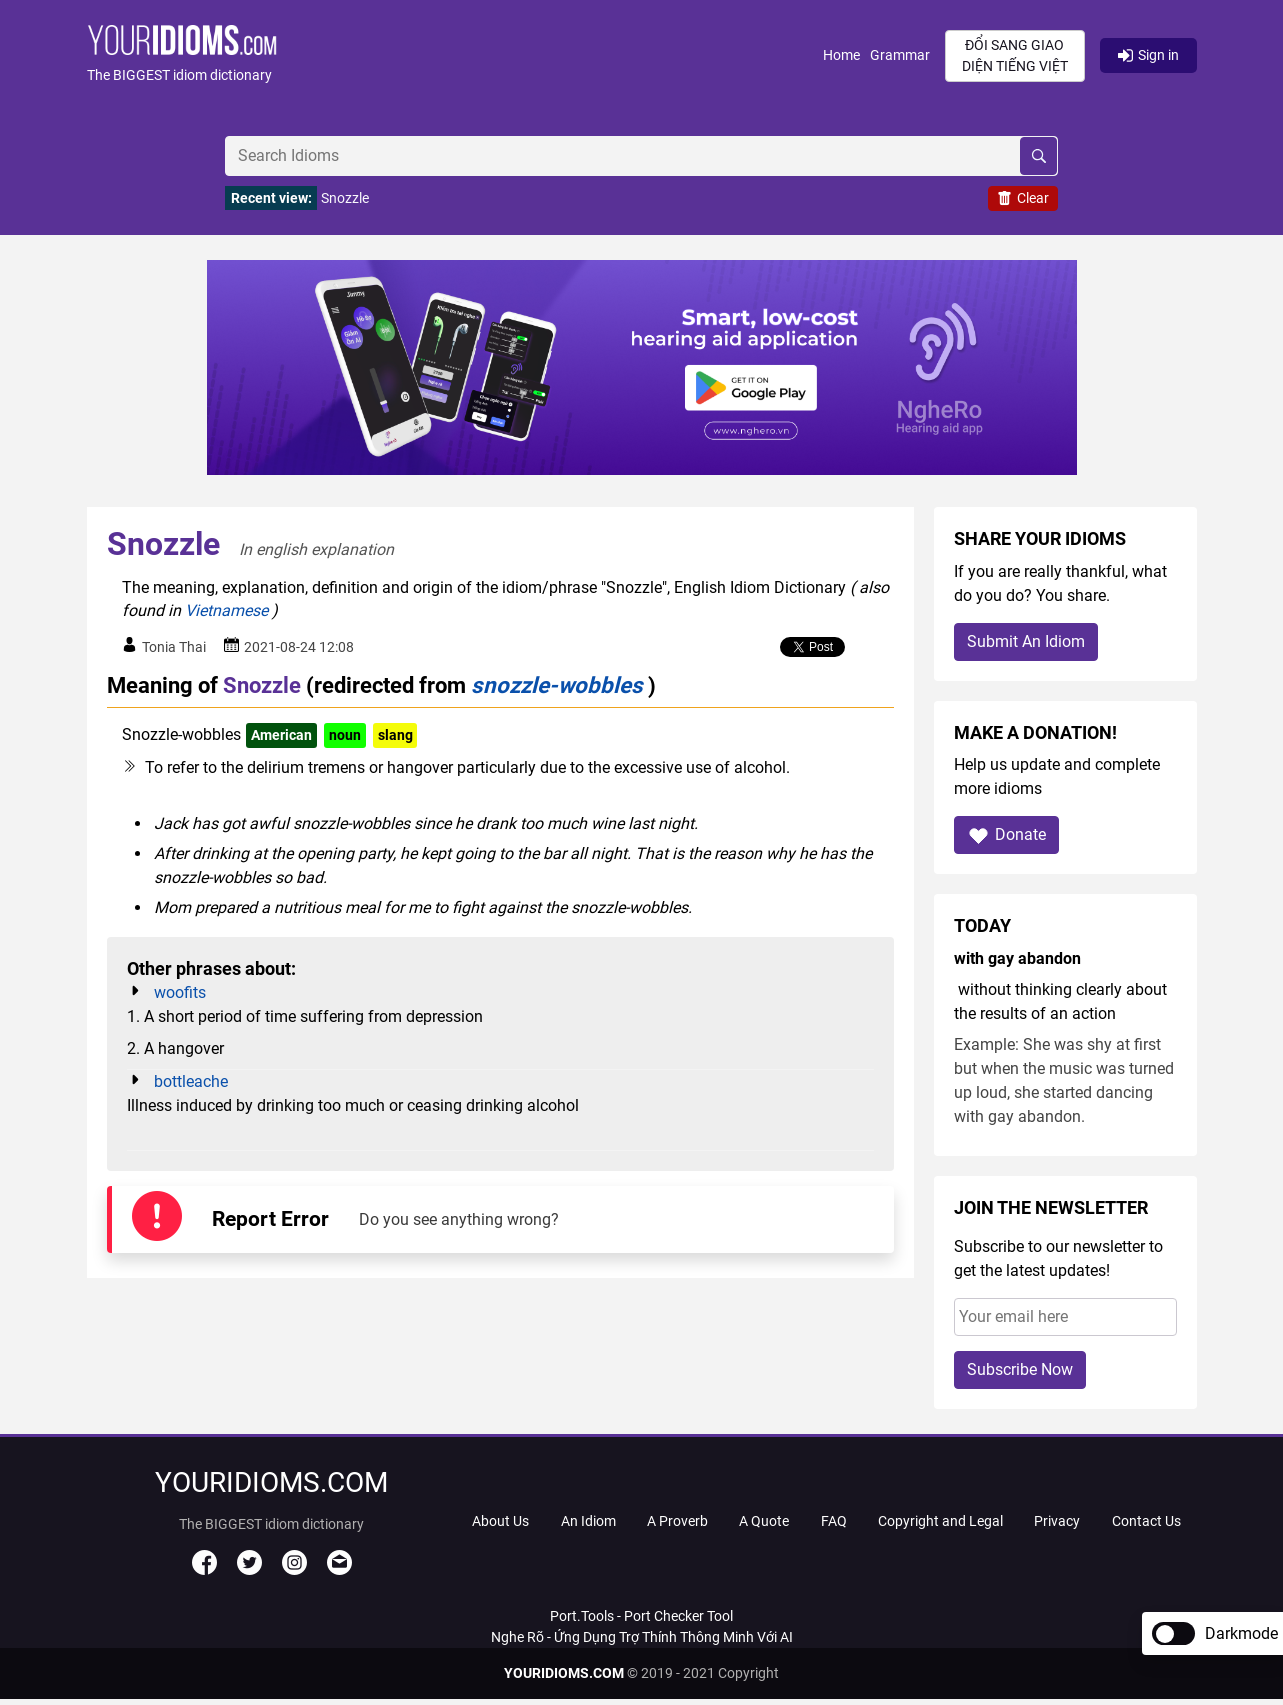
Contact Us (1146, 1521)
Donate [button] (1006, 835)
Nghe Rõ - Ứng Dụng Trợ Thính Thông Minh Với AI (642, 1637)
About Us (500, 1521)
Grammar (900, 55)
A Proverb (677, 1521)
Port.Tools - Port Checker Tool (641, 1616)
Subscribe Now (1020, 1369)
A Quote (764, 1521)
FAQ (834, 1521)
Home (841, 55)
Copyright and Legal (940, 1521)
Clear (1023, 198)
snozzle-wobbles (557, 685)
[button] (455, 55)
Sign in (1148, 55)
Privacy (1057, 1521)
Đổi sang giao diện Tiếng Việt (1015, 55)
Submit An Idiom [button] (1026, 641)
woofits (180, 992)
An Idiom (588, 1521)
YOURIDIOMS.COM (564, 1673)
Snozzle (345, 198)
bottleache (191, 1081)
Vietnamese (226, 610)
